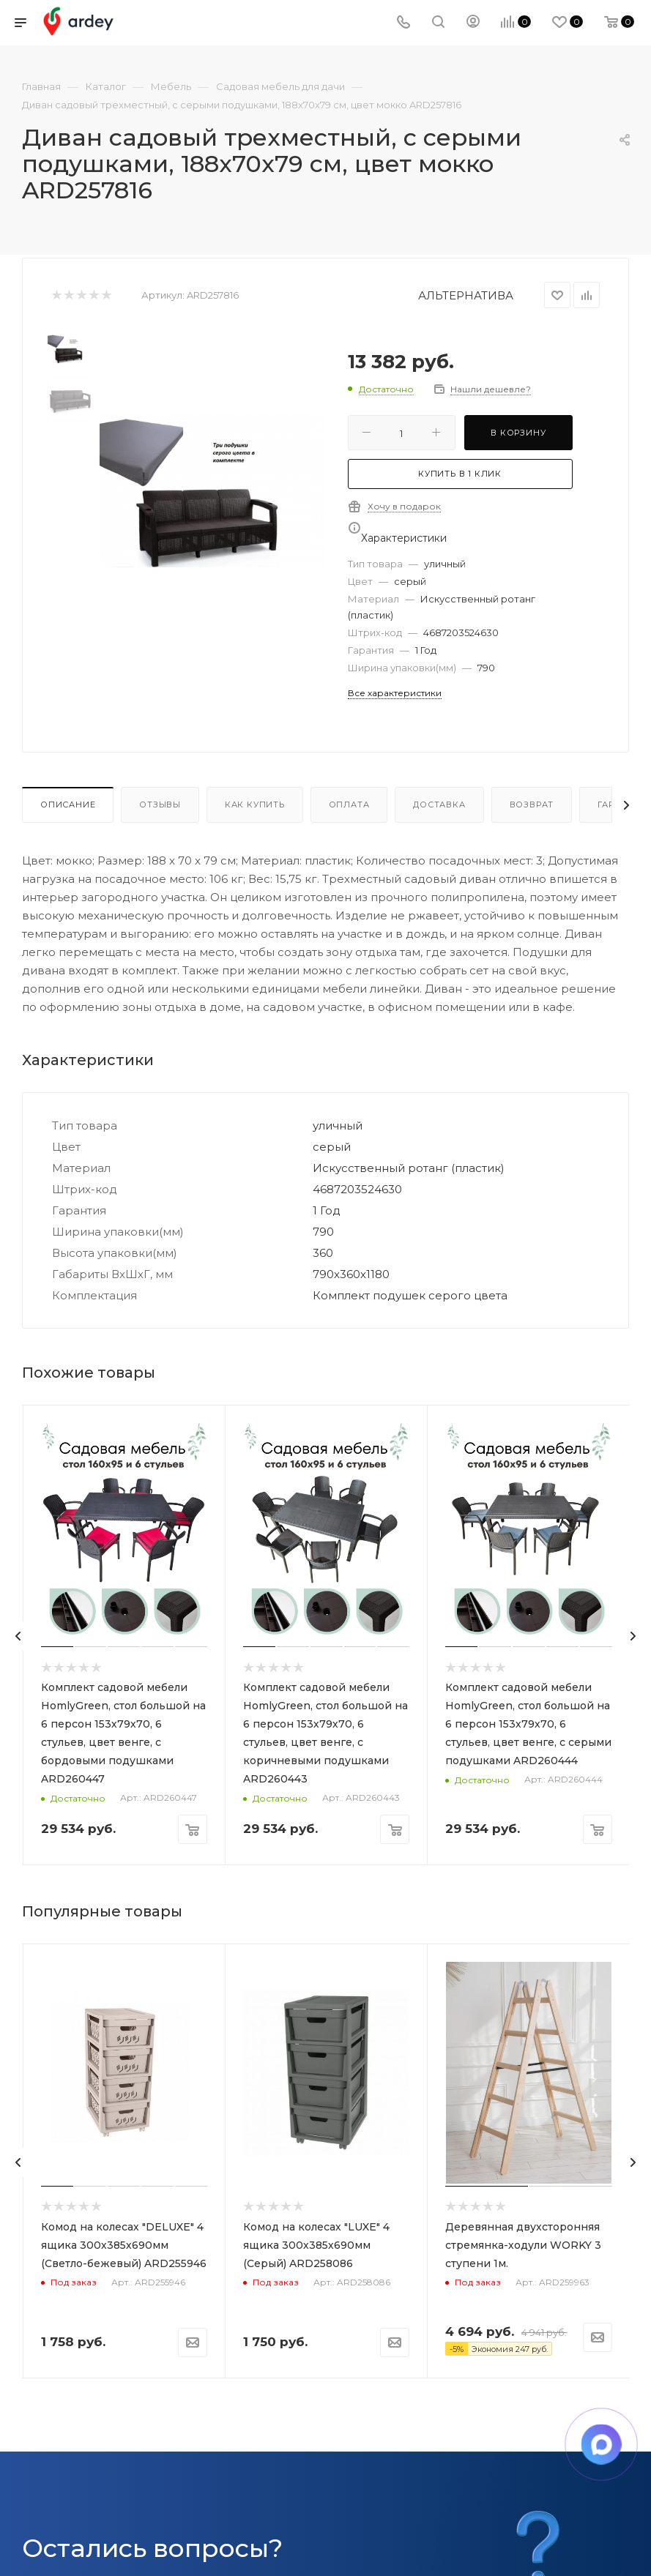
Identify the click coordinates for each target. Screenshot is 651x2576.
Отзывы (160, 804)
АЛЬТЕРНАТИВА (465, 295)
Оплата (349, 804)
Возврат (532, 804)
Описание (67, 804)
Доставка (439, 804)
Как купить (255, 804)
